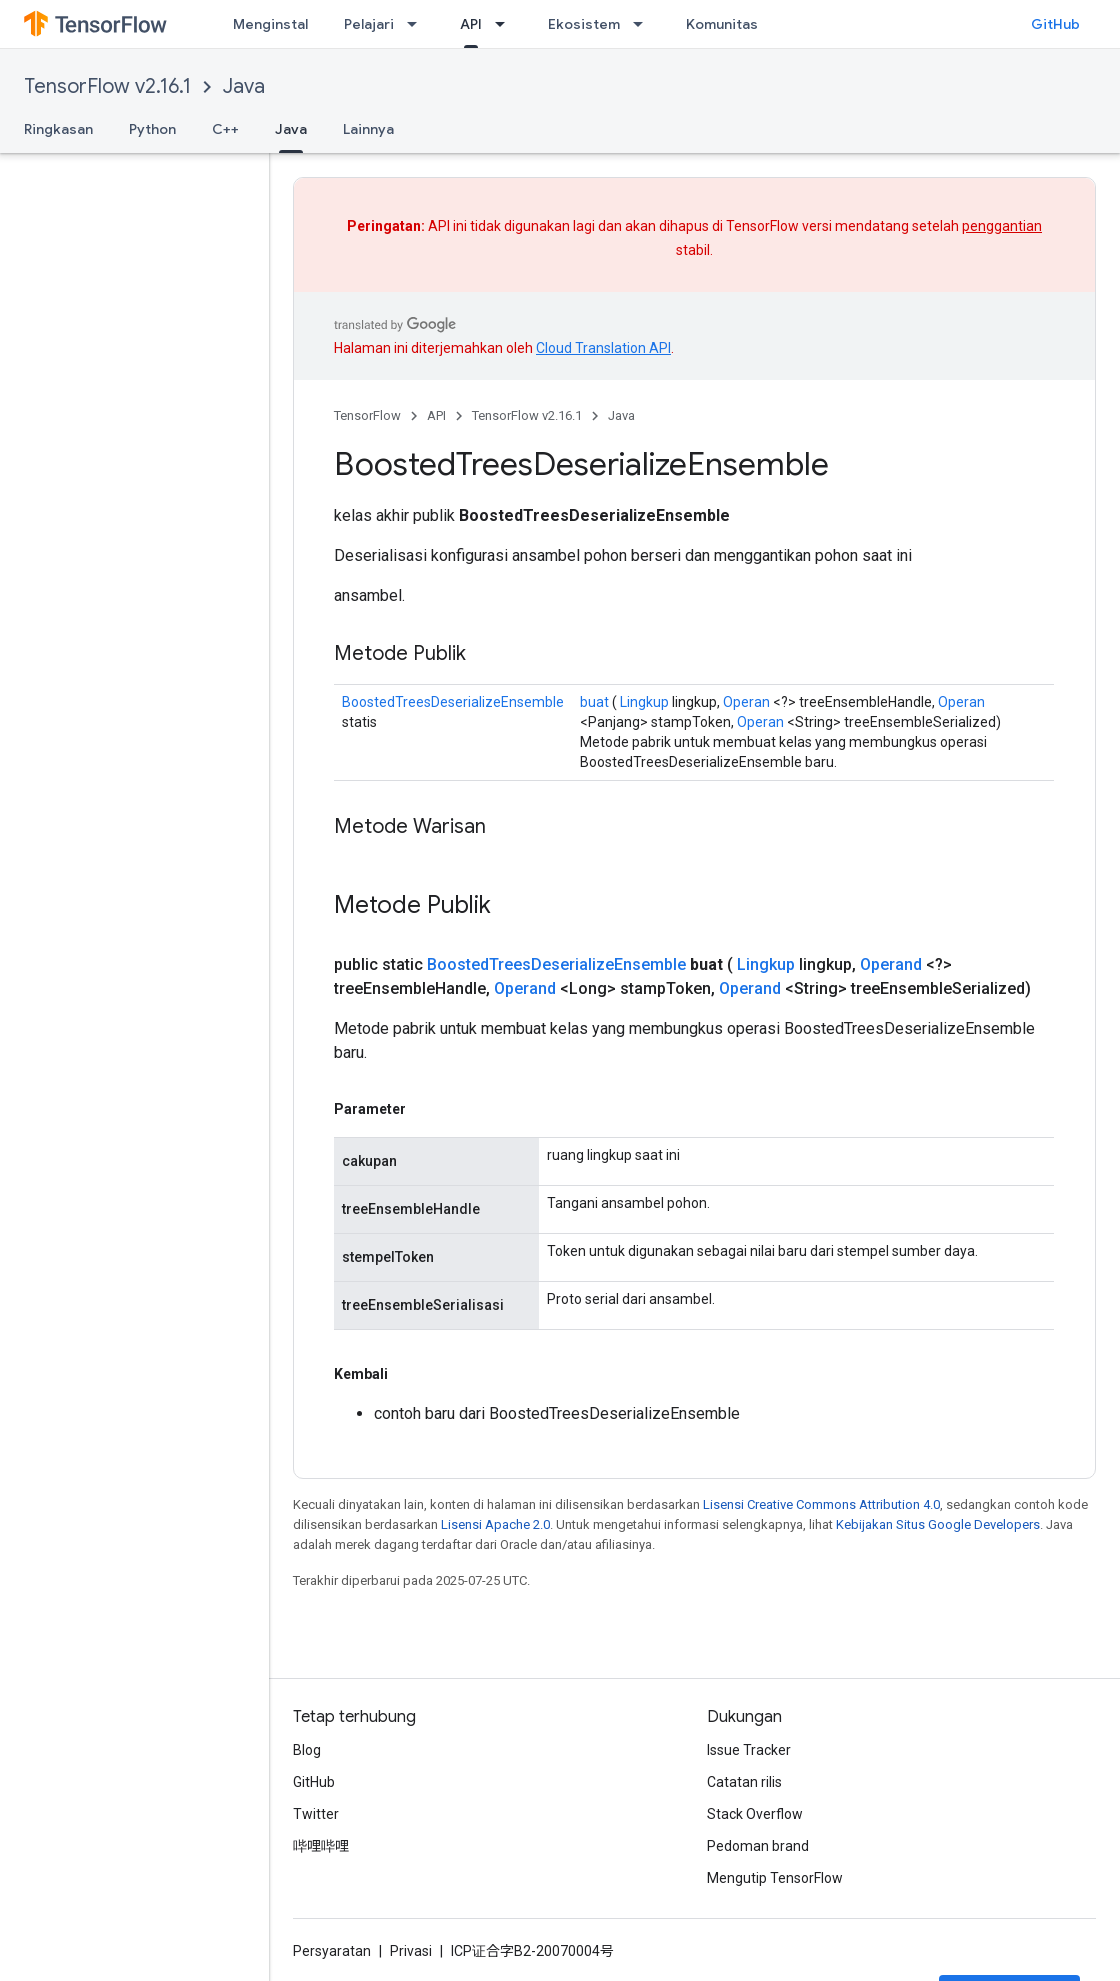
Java (244, 86)
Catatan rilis (744, 1782)
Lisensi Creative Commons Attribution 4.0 (821, 1504)
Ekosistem (584, 24)
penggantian (1002, 226)
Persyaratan (332, 1951)
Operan (746, 702)
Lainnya (368, 129)
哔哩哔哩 (321, 1846)
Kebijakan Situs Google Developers (938, 1524)
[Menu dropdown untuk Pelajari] (418, 24)
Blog (307, 1750)
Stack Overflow (755, 1814)
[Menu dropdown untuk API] (506, 24)
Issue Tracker (749, 1750)
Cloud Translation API (603, 348)
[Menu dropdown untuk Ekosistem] (644, 24)
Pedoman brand (758, 1846)
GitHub (1055, 24)
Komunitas (722, 24)
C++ (225, 129)
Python (152, 129)
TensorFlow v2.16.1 (107, 86)
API (436, 415)
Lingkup (644, 702)
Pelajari (369, 24)
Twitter (316, 1814)
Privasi (411, 1951)
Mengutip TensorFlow (775, 1878)
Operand (891, 964)
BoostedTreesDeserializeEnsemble (453, 702)
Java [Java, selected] (291, 129)
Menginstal (270, 24)
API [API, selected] (471, 24)
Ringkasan (58, 129)
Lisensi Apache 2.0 (495, 1524)
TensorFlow (367, 415)
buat (594, 702)
